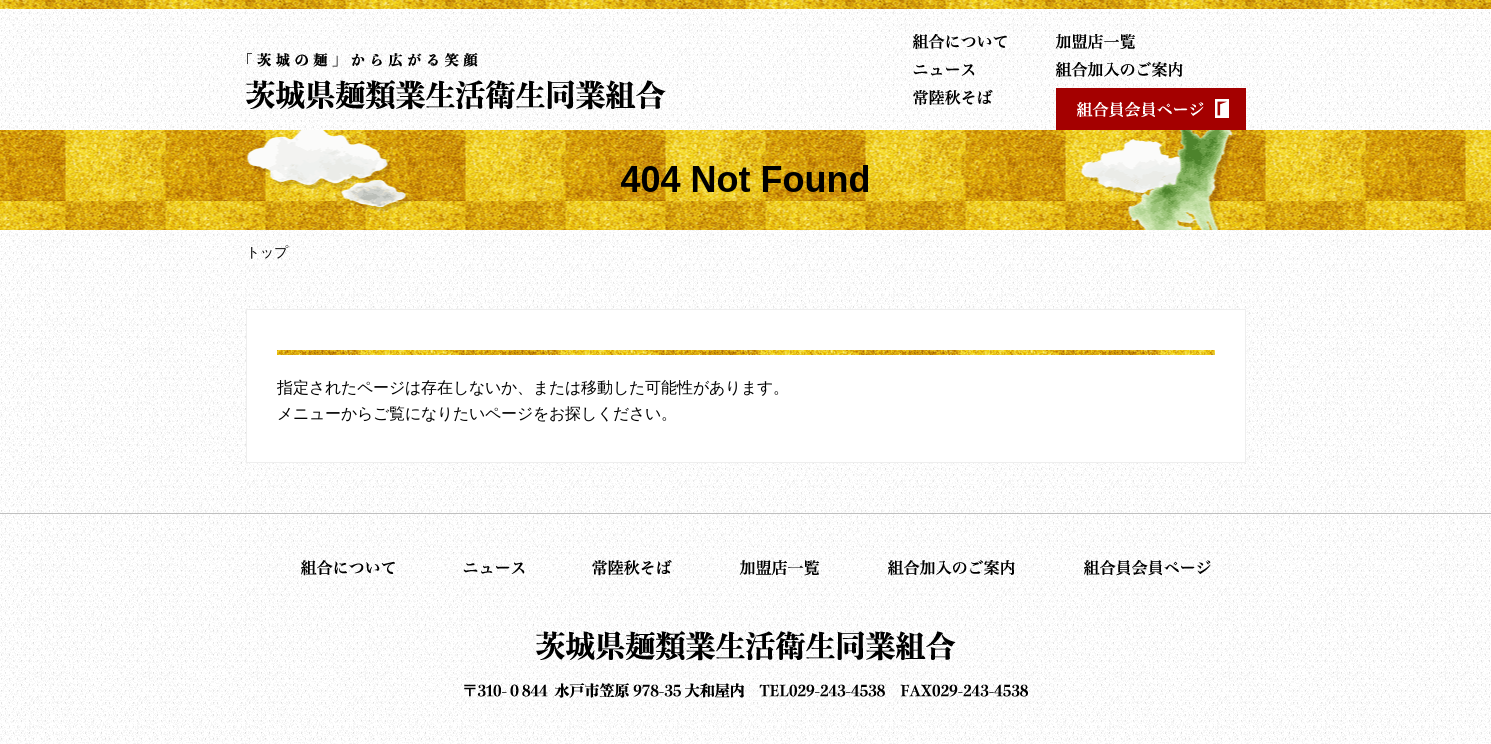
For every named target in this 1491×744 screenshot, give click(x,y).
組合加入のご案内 (1109, 69)
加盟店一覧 (1109, 41)
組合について (956, 41)
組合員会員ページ (1151, 109)
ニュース (956, 69)
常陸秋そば (956, 97)
